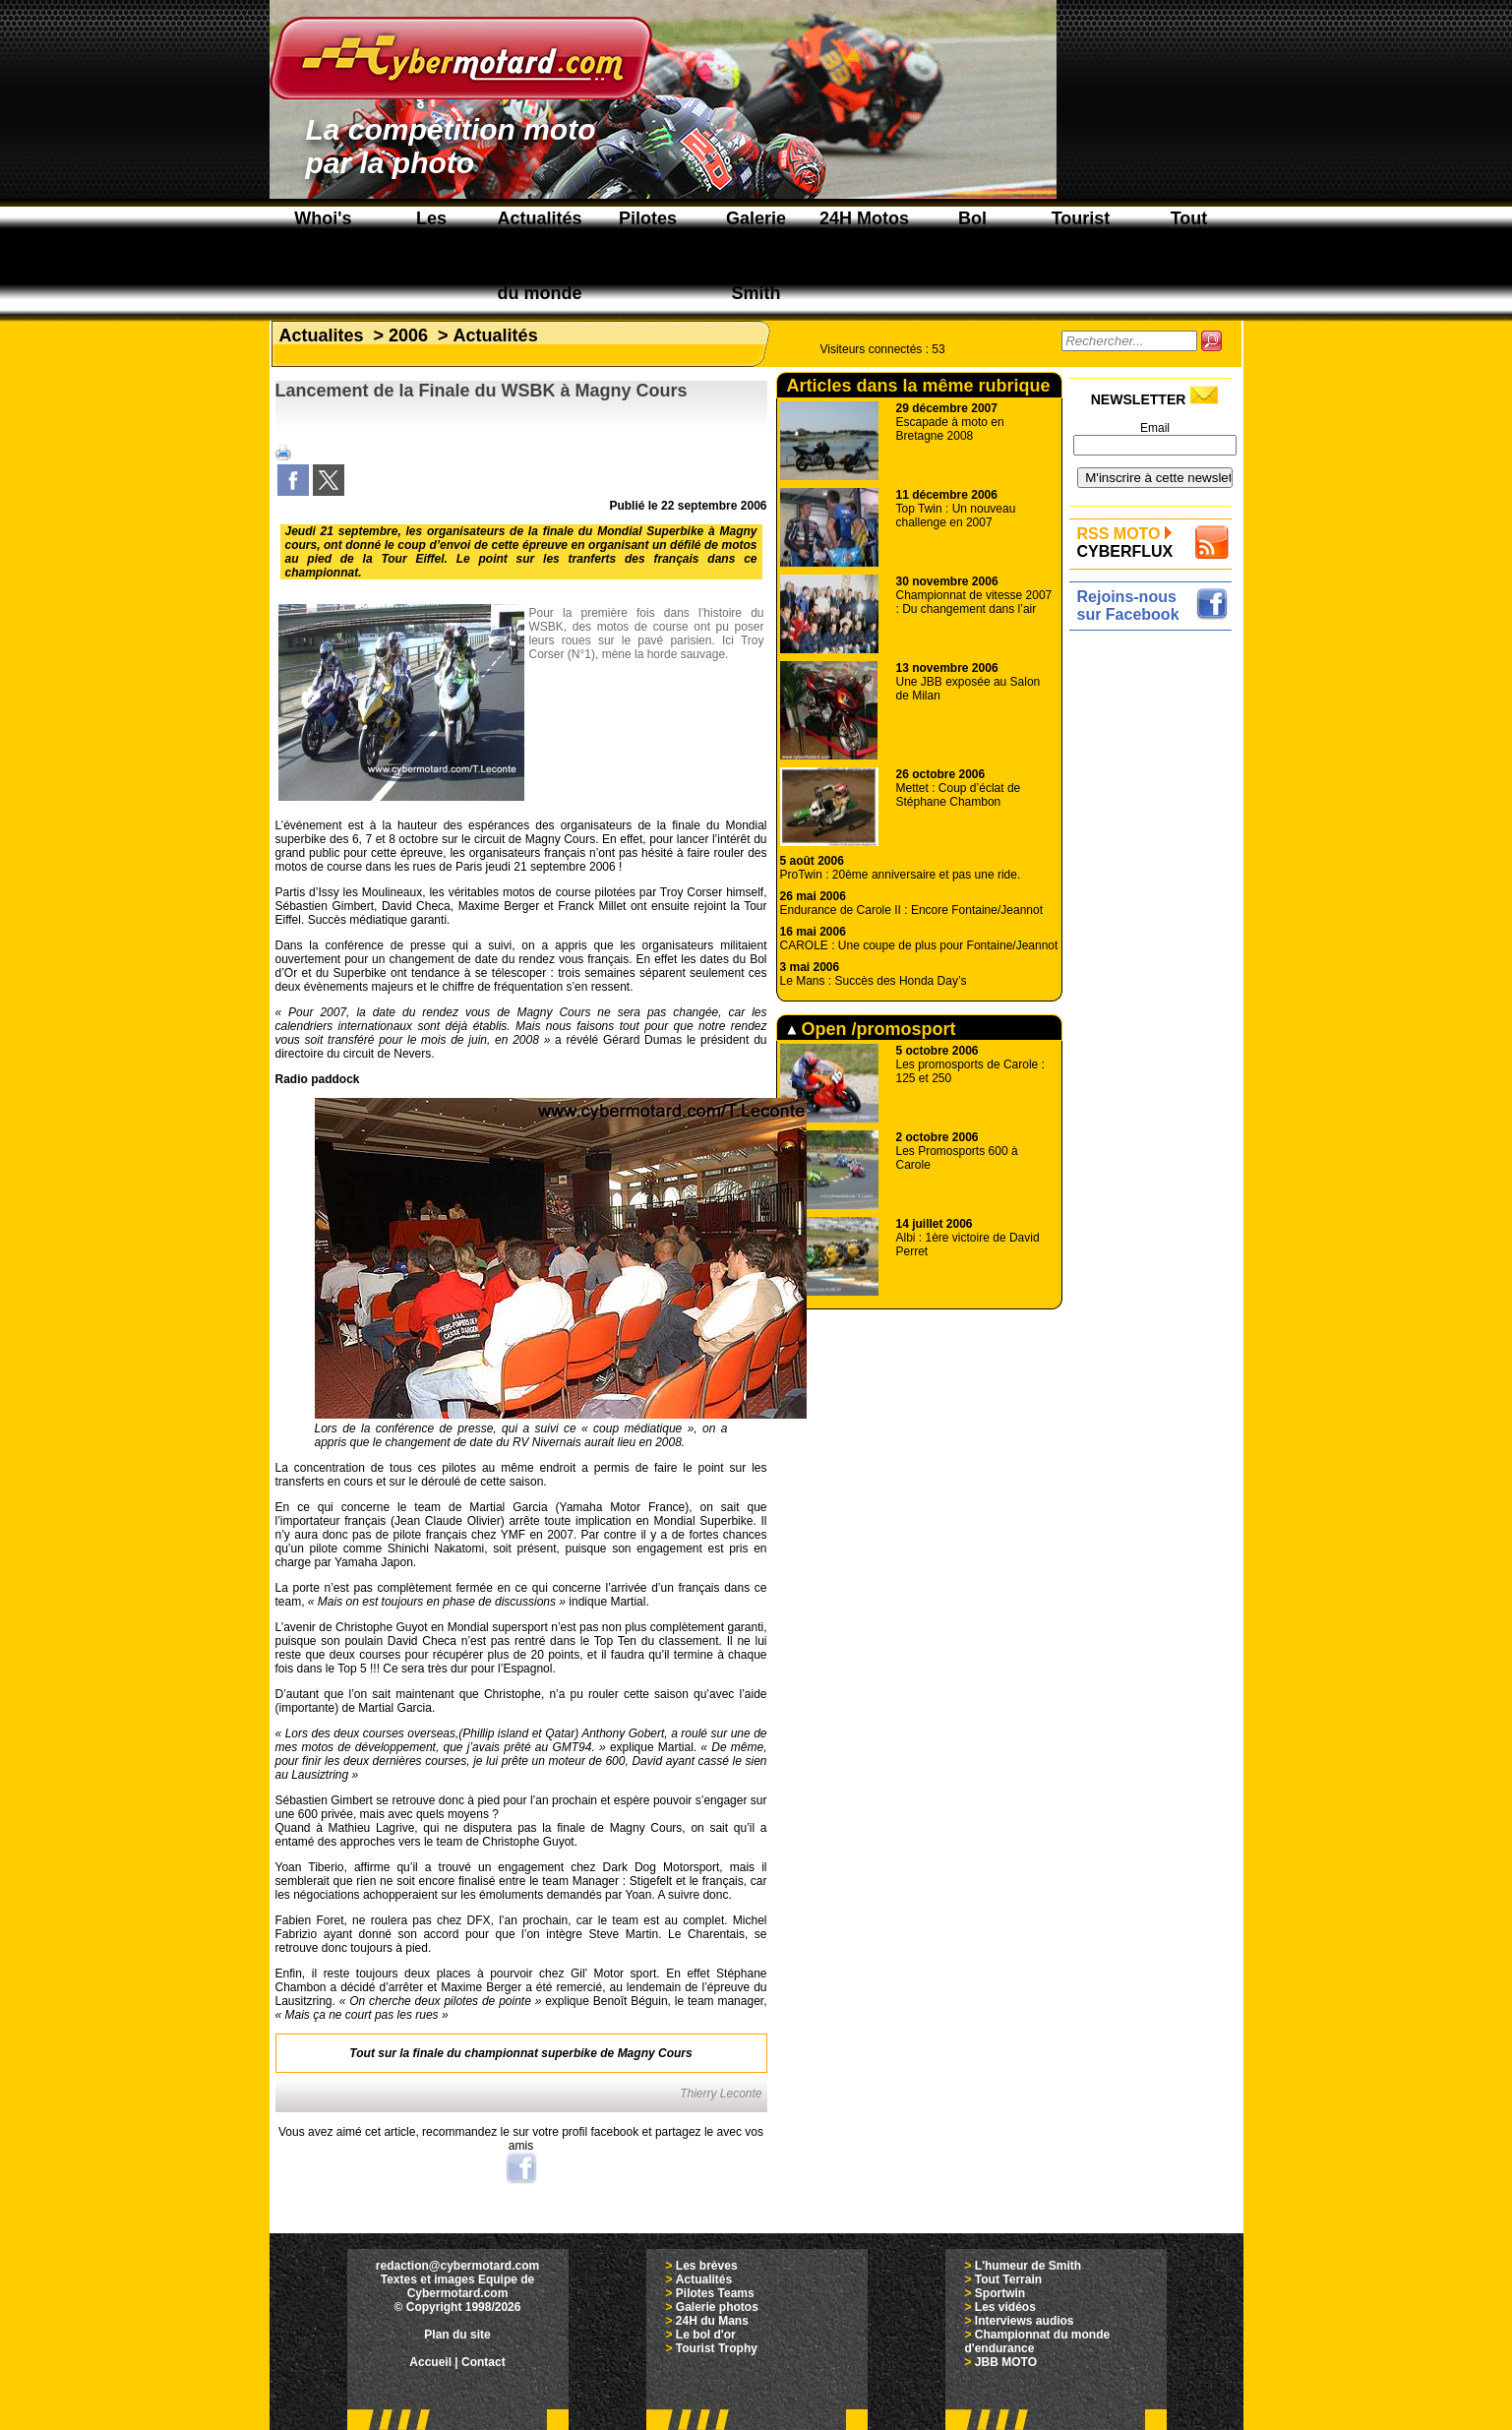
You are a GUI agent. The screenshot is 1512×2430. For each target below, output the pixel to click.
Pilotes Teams (715, 2293)
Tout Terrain (1008, 2279)
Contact (483, 2362)
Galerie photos (717, 2307)
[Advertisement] (1155, 932)
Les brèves (707, 2266)
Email (1155, 428)
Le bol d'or (706, 2334)
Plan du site (457, 2334)
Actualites (321, 335)
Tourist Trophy (716, 2348)
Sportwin (1000, 2293)
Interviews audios (1024, 2321)
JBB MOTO (1006, 2362)
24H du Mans (712, 2321)
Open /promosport (871, 1029)
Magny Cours (655, 2053)
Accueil (430, 2362)
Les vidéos (1005, 2307)
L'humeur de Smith (1028, 2266)
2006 (408, 335)
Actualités (496, 335)
